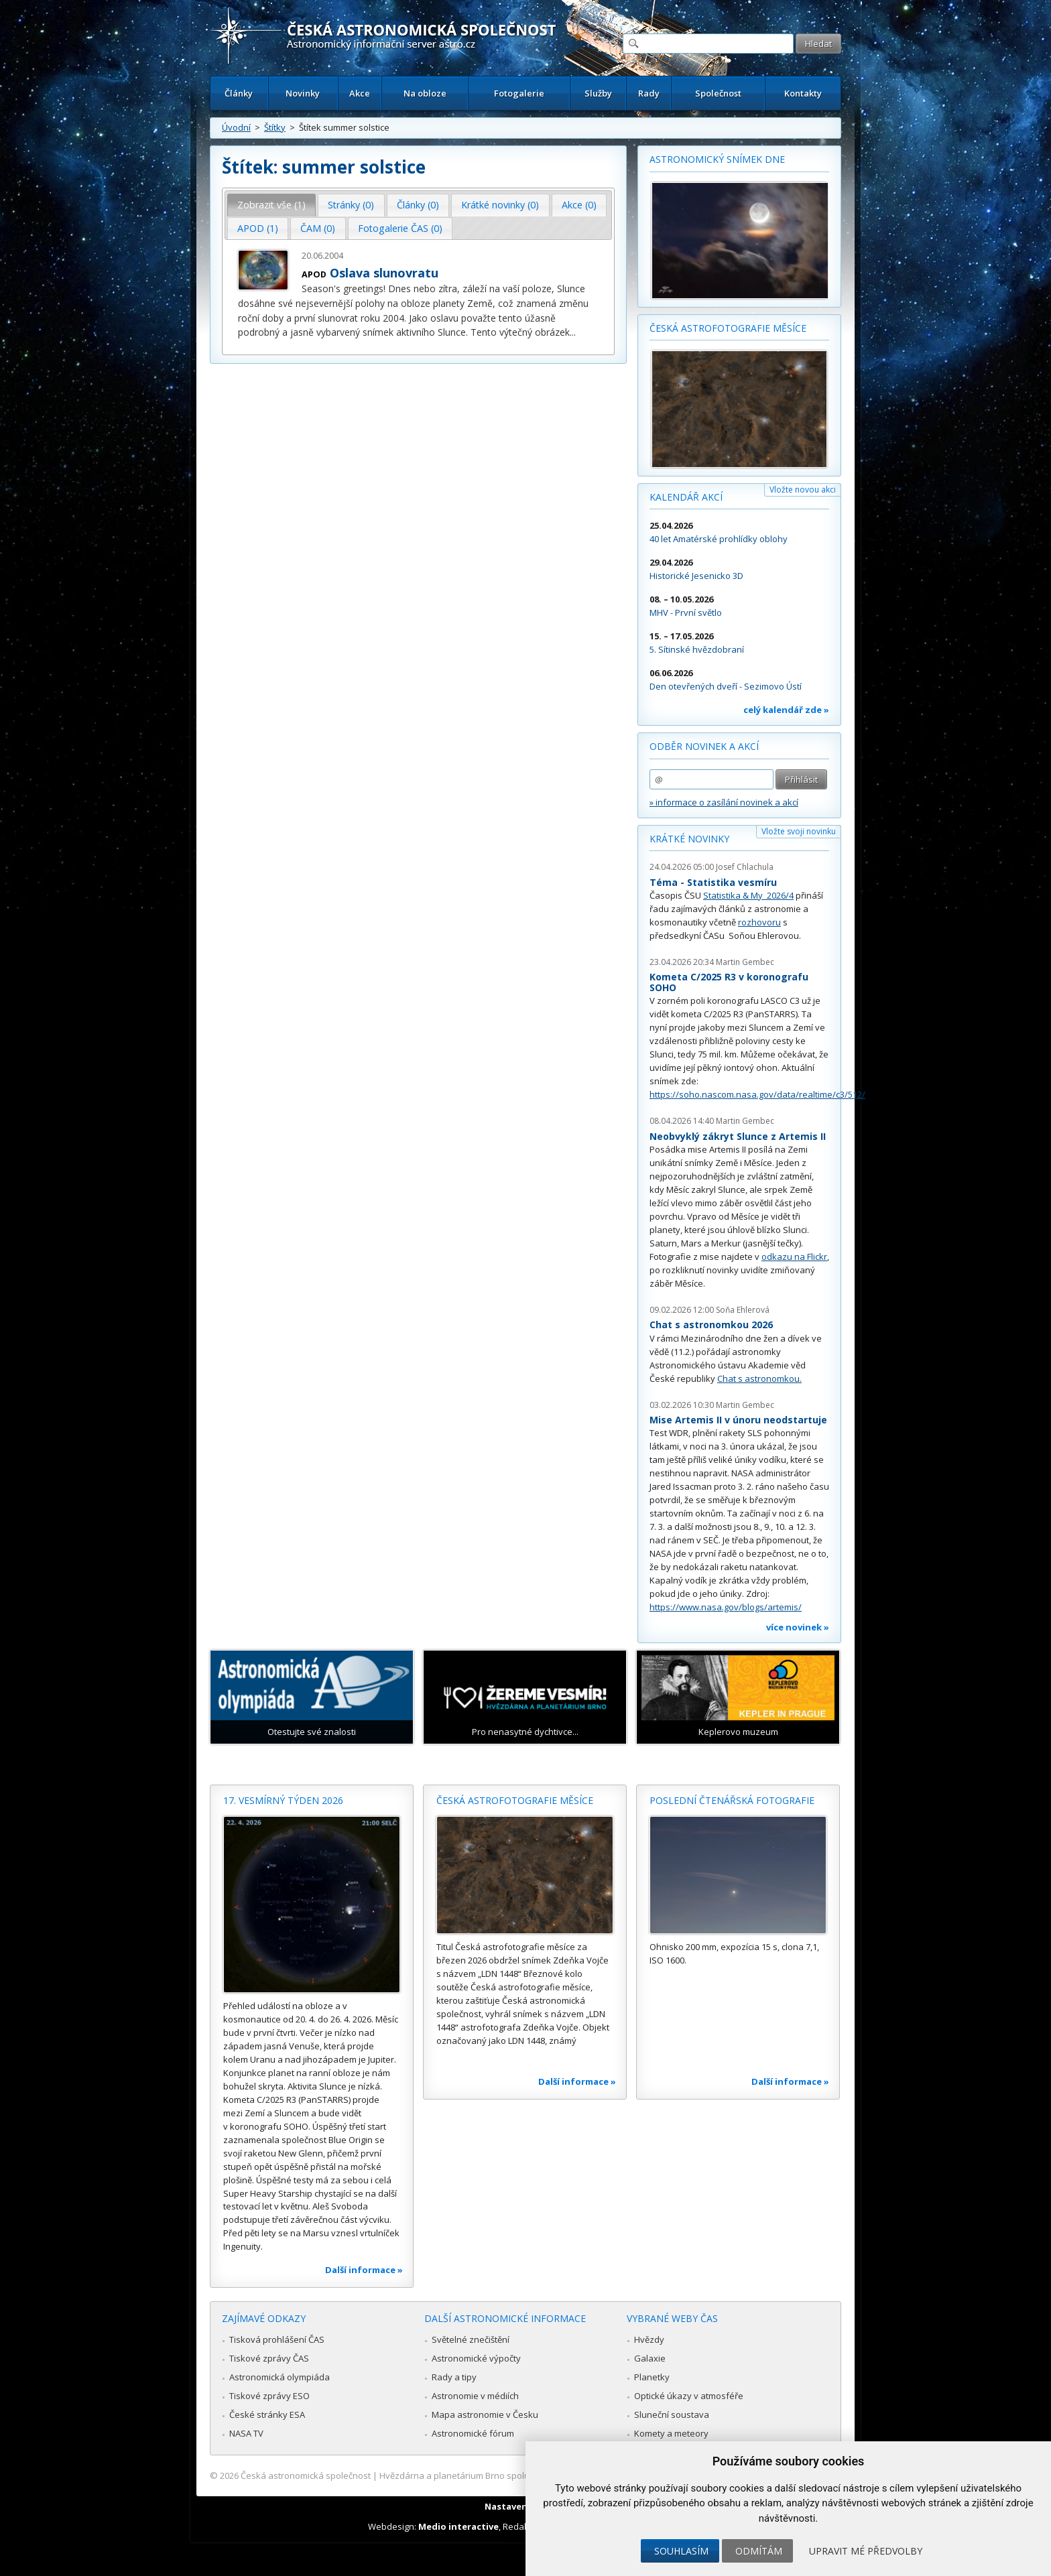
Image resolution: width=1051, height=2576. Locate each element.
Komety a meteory (671, 2433)
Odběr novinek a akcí (704, 746)
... (573, 332)
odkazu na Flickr (794, 1256)
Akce (359, 93)
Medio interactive (458, 2526)
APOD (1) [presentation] (257, 228)
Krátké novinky (689, 838)
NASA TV (246, 2433)
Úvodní (236, 127)
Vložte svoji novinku (798, 831)
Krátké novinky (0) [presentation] (500, 204)
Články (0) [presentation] (418, 204)
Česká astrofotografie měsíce (728, 328)
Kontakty (803, 93)
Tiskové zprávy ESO (269, 2396)
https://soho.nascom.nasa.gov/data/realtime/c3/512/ (757, 1094)
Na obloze (425, 93)
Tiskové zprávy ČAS (269, 2358)
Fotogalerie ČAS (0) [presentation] (400, 228)
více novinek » (797, 1627)
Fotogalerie (519, 93)
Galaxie (650, 2358)
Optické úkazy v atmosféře (688, 2396)
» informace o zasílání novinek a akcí (724, 802)
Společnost (718, 93)
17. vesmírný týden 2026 (283, 1800)
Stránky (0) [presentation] (351, 204)
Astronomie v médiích (475, 2396)
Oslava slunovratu (384, 273)
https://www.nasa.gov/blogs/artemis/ (726, 1607)
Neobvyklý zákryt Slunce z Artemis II (738, 1136)
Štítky (275, 127)
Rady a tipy (454, 2377)
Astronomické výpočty (476, 2358)
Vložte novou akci (802, 489)
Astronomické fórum (473, 2433)
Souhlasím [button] (681, 2551)
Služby (598, 93)
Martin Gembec (745, 962)
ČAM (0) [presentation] (317, 228)
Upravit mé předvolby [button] (865, 2551)
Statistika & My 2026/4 (748, 895)
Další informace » (364, 2270)
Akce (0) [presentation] (579, 204)
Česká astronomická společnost (306, 2475)
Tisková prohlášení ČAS (276, 2339)
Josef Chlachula (745, 867)
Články (239, 93)
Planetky (652, 2377)
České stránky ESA (267, 2414)
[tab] (271, 205)
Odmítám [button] (758, 2551)
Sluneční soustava (671, 2414)
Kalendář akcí (686, 497)
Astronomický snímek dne (717, 159)
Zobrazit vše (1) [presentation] (271, 204)
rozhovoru (759, 922)
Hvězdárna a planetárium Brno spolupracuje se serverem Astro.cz (513, 2475)
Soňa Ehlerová (742, 1309)
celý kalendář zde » (786, 710)
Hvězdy (649, 2339)
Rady (649, 93)
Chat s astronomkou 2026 (711, 1324)
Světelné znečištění (470, 2339)
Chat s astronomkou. (759, 1378)
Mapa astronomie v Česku (485, 2414)
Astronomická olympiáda (279, 2377)
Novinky (303, 93)
